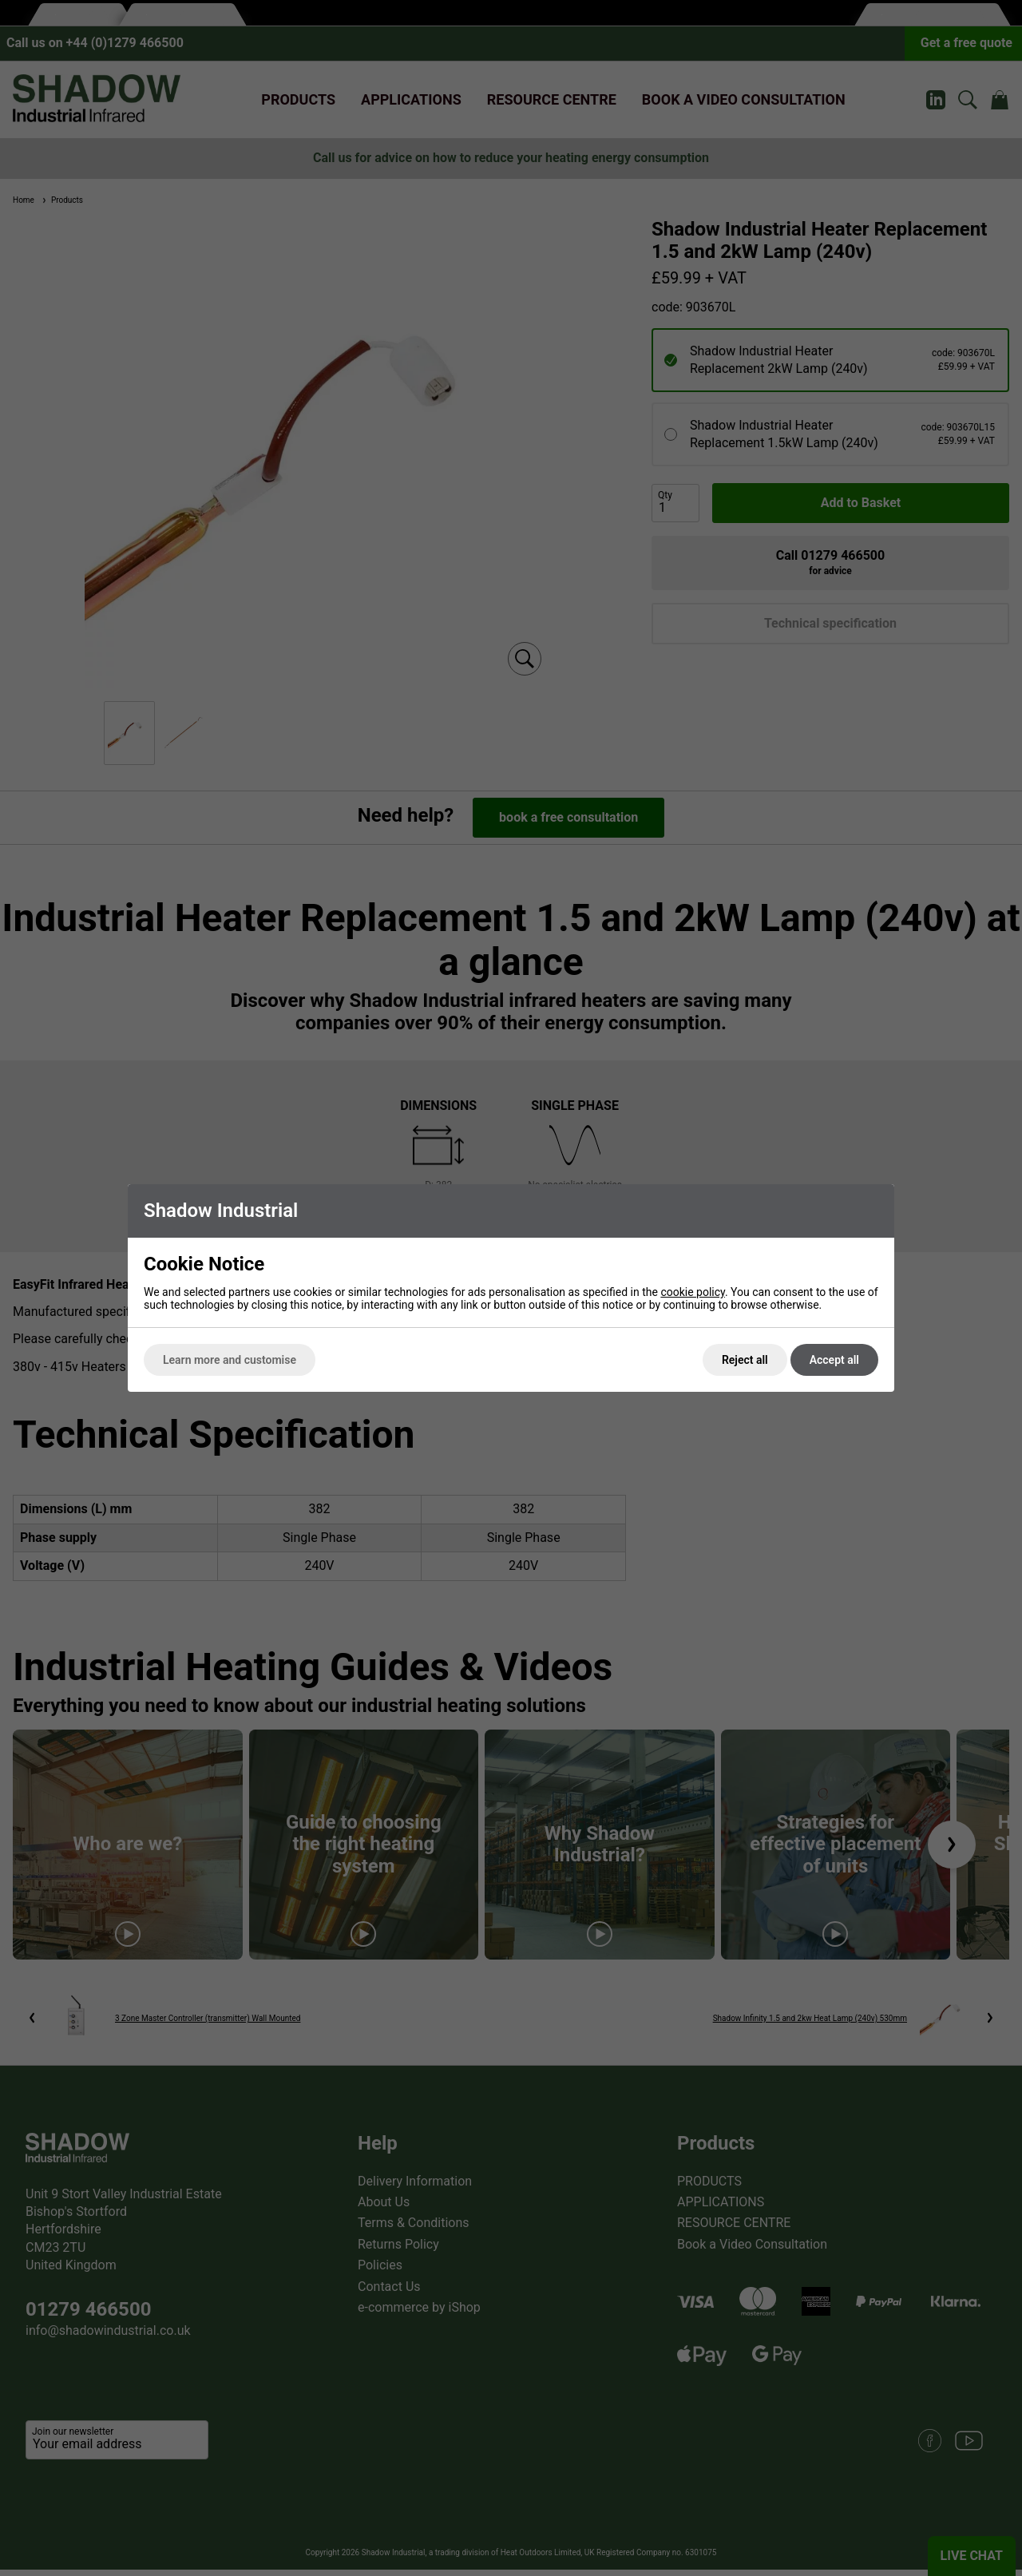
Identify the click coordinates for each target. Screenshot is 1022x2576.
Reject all (745, 1359)
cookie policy (692, 1292)
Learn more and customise (229, 1359)
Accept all (834, 1359)
